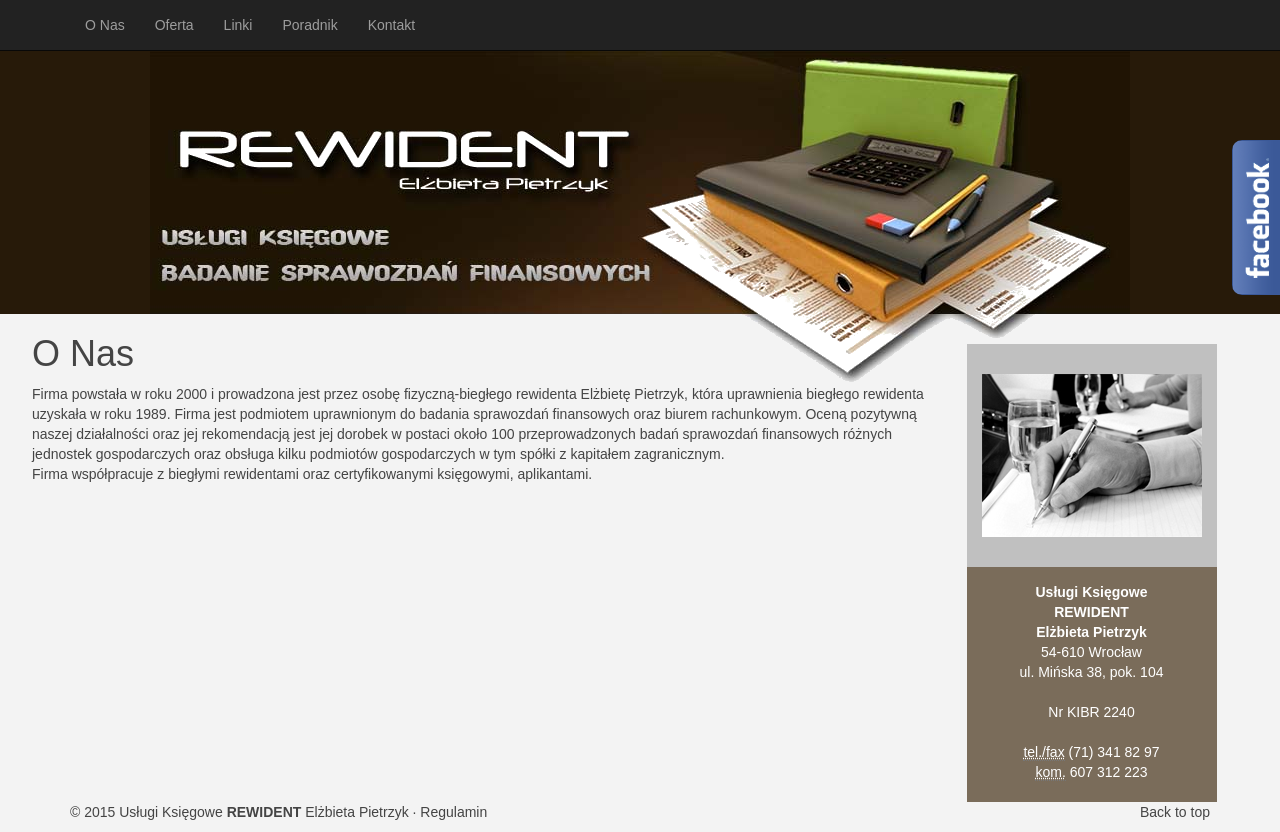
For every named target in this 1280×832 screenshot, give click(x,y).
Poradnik (309, 25)
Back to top (1175, 812)
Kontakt (391, 25)
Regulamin (453, 812)
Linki (238, 25)
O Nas (105, 25)
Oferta (174, 25)
